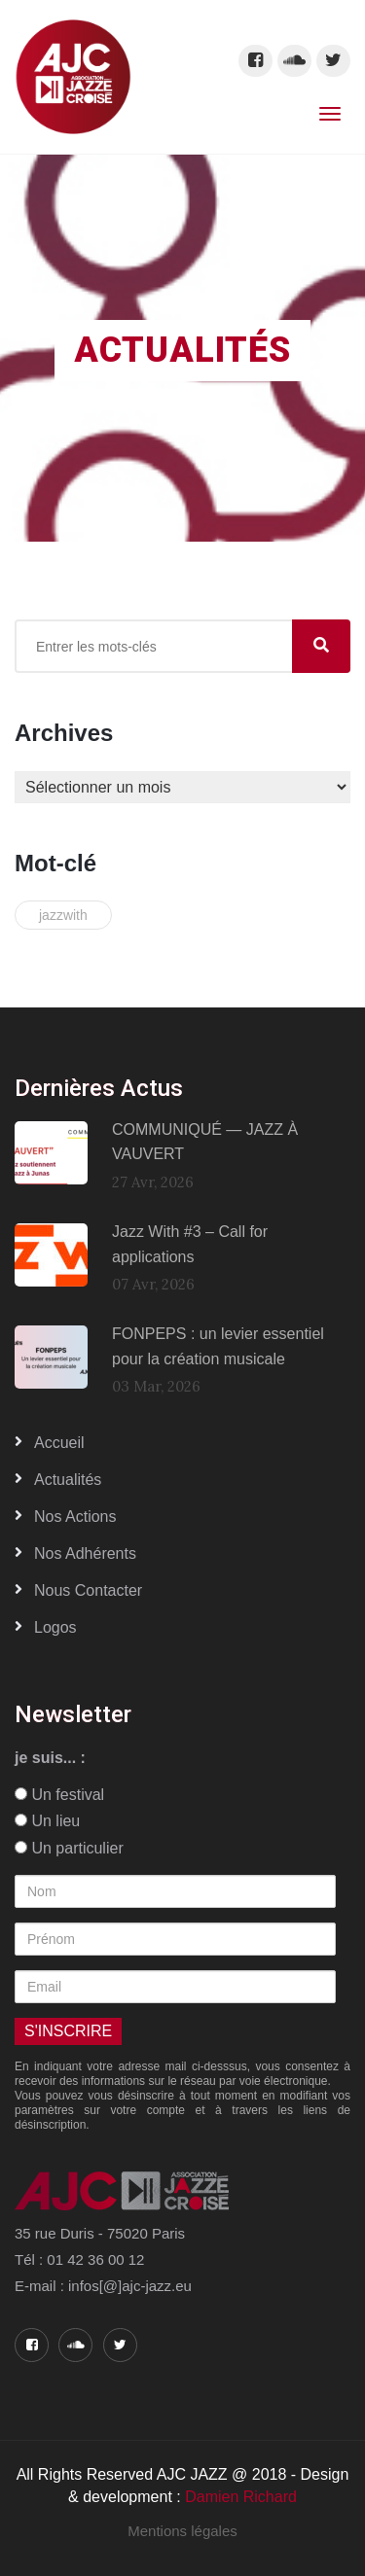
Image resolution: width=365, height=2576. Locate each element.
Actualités (67, 1479)
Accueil (59, 1442)
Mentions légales (182, 2531)
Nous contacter (88, 1590)
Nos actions (75, 1516)
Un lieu (47, 1821)
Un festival (59, 1794)
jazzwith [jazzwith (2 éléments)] (63, 915)
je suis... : (50, 1757)
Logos (55, 1627)
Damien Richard (241, 2496)
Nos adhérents (85, 1553)
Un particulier (69, 1848)
